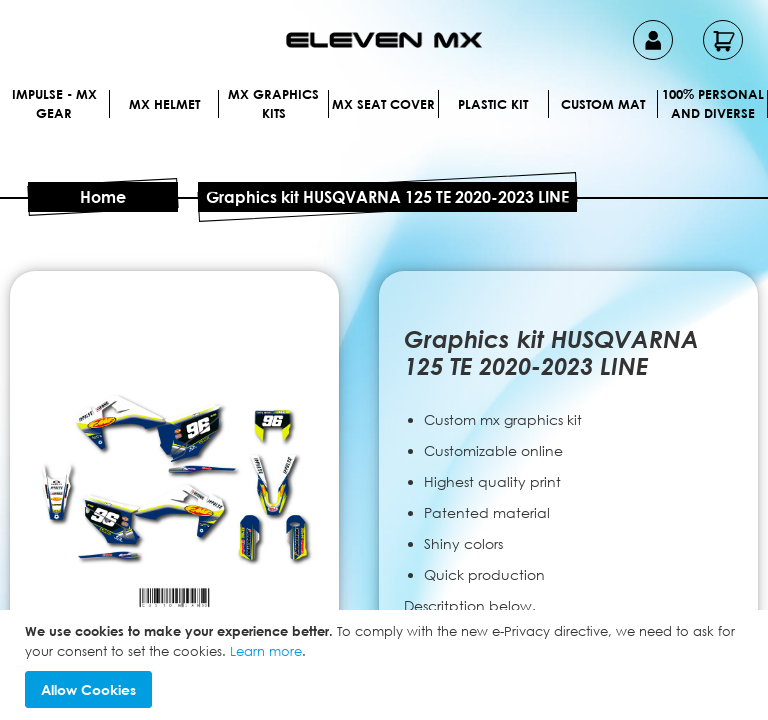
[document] (386, 665)
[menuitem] (88, 103)
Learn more (266, 651)
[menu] (384, 128)
